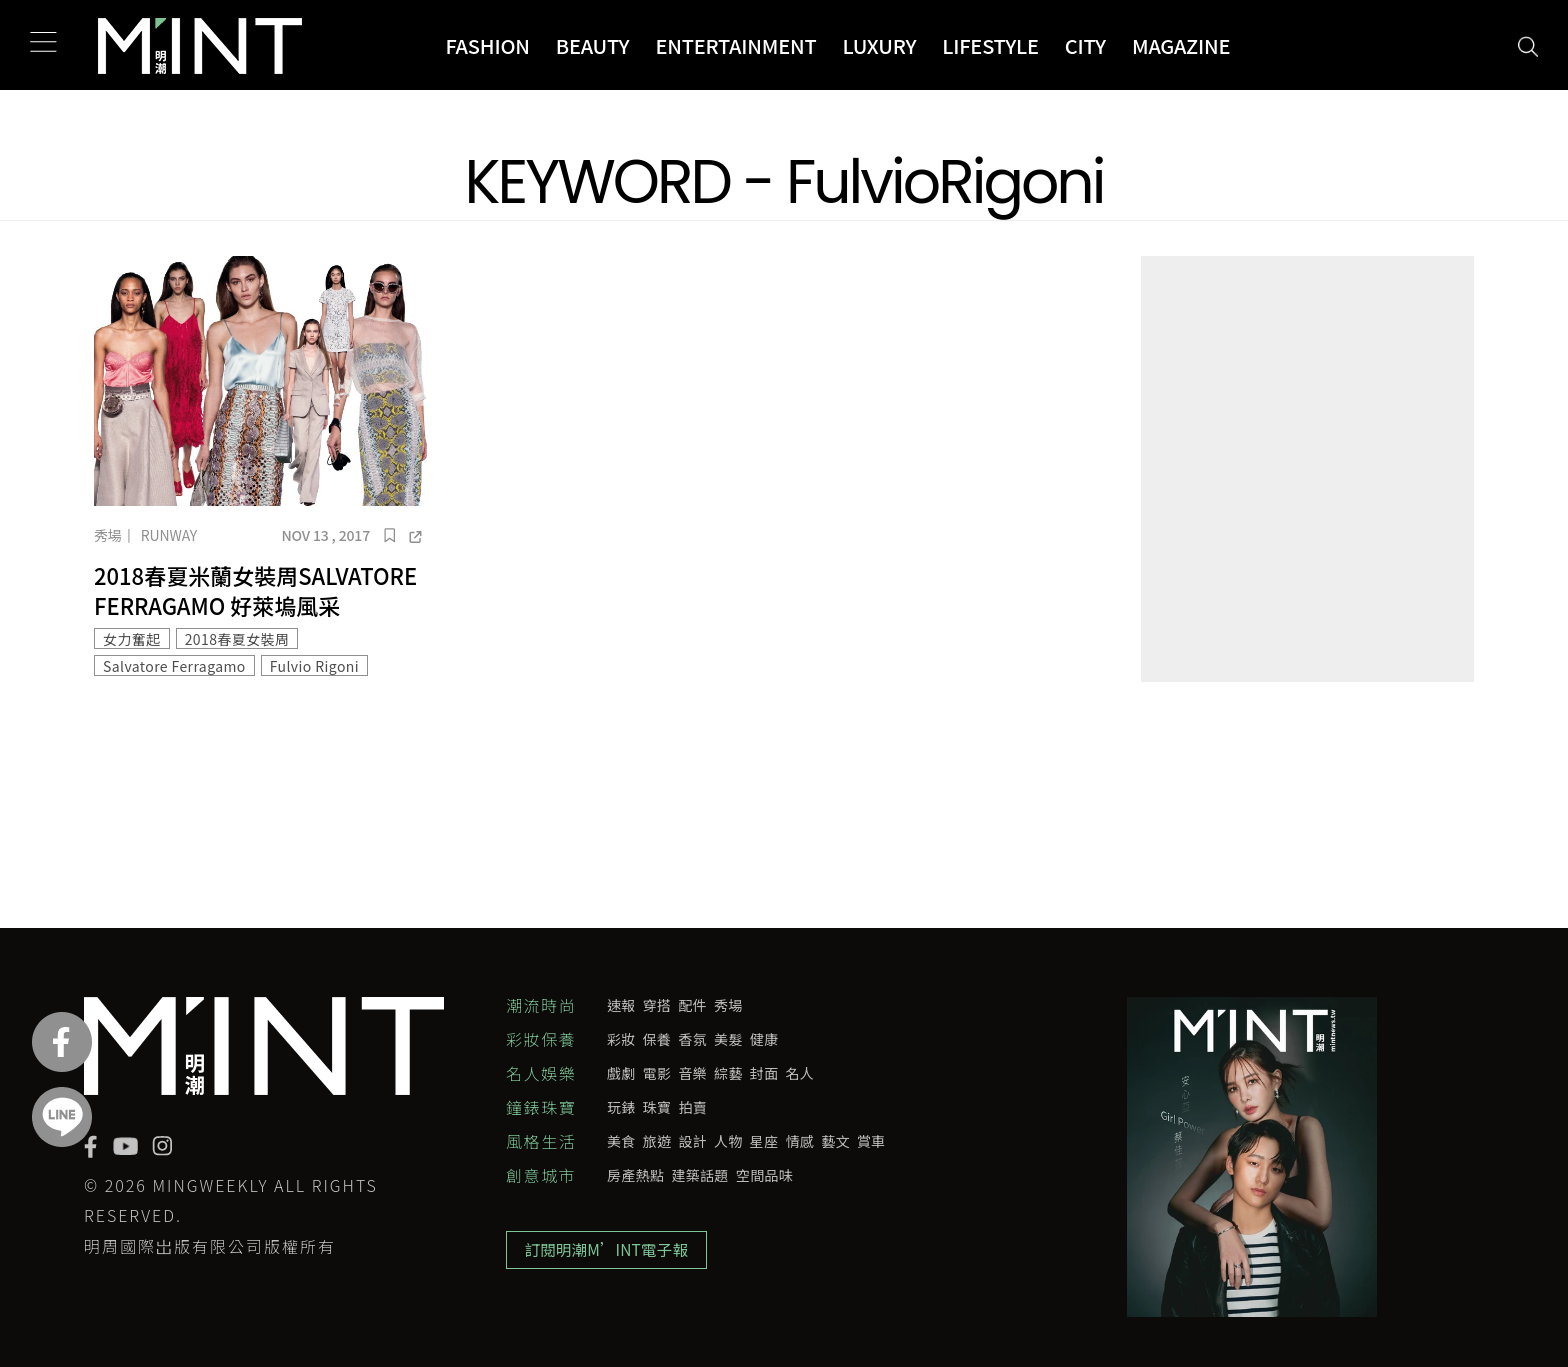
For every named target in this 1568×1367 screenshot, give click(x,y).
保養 (657, 1039)
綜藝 (728, 1073)
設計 (692, 1141)
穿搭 (657, 1005)
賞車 (871, 1141)
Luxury (880, 45)
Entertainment (735, 45)
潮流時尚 (541, 1005)
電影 (657, 1073)
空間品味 (764, 1175)
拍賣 (692, 1107)
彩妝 (621, 1039)
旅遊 (657, 1141)
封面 (764, 1073)
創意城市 (541, 1175)
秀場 (108, 535)
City (1085, 45)
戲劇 (621, 1073)
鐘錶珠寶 (541, 1107)
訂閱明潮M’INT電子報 (609, 1252)
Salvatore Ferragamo (174, 666)
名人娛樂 (541, 1073)
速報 (621, 1005)
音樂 (692, 1073)
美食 (621, 1141)
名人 (800, 1073)
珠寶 (657, 1107)
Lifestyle (990, 45)
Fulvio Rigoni (314, 666)
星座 (764, 1141)
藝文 (835, 1141)
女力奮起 (132, 639)
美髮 (728, 1039)
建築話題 (699, 1175)
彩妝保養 (541, 1039)
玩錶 (621, 1107)
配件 (692, 1005)
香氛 (692, 1039)
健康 (764, 1039)
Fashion (487, 45)
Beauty (593, 45)
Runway (169, 535)
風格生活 (541, 1141)
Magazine (1181, 45)
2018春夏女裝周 (237, 639)
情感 (800, 1141)
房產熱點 (635, 1175)
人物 (728, 1141)
